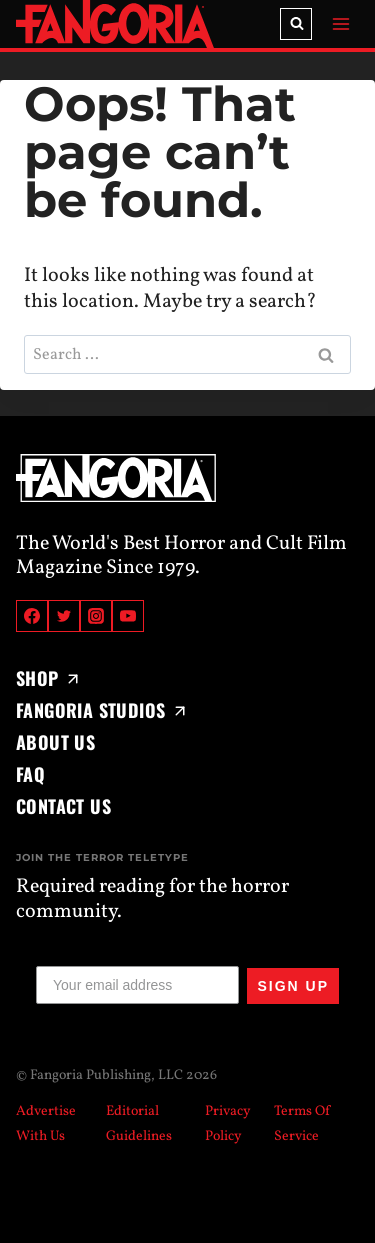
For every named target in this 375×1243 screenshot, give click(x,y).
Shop (49, 678)
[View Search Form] (296, 24)
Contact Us (63, 806)
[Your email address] (137, 985)
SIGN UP (293, 986)
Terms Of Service (302, 1124)
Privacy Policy (228, 1124)
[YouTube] (128, 616)
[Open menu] (340, 23)
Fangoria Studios (102, 710)
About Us (55, 742)
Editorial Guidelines (139, 1124)
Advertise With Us (46, 1124)
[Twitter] (64, 616)
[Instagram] (96, 616)
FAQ (30, 774)
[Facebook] (32, 616)
